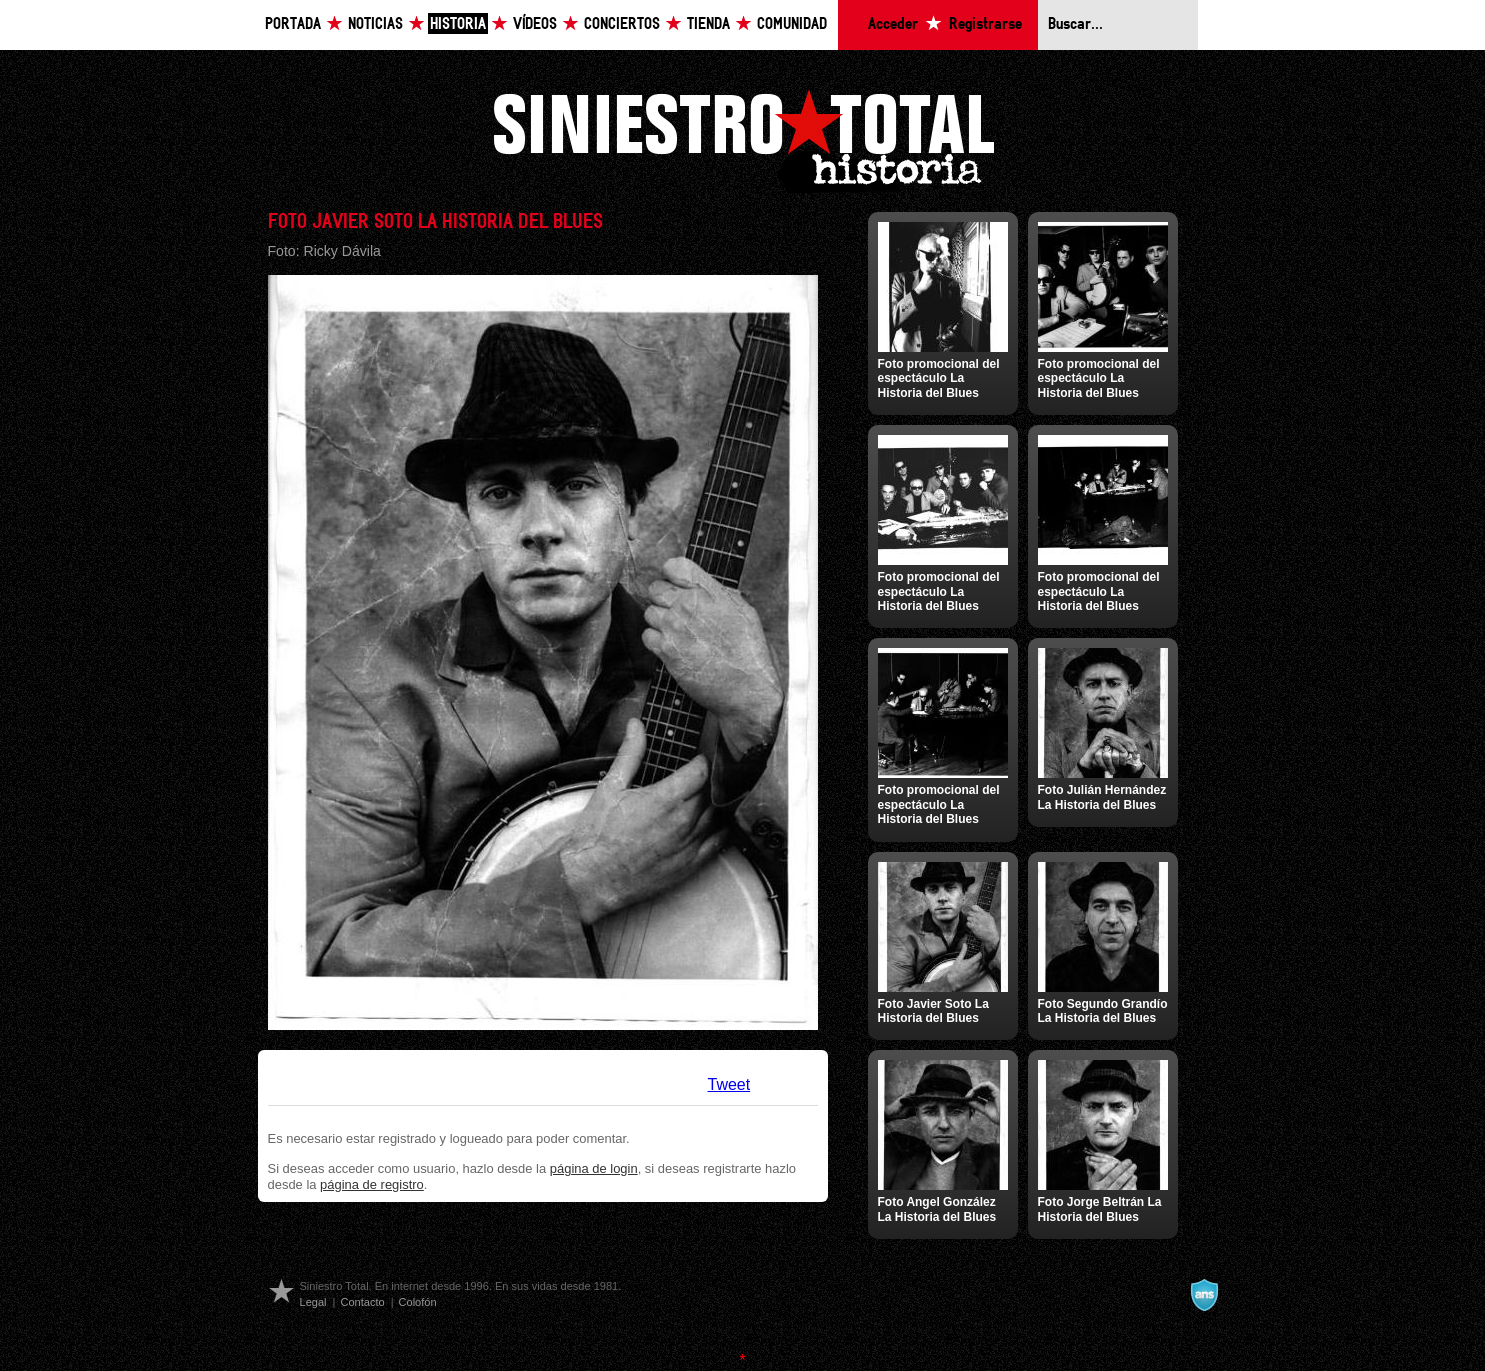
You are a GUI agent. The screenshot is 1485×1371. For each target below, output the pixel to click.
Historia (458, 24)
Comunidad (792, 24)
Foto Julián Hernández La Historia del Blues (1102, 797)
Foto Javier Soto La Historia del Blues (933, 1011)
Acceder (893, 24)
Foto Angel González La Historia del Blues (937, 1209)
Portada (293, 24)
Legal (313, 1302)
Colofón (418, 1302)
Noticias (375, 24)
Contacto (362, 1302)
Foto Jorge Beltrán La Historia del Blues (1100, 1209)
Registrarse (985, 24)
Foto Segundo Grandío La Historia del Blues (1103, 1011)
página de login (594, 1168)
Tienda (708, 24)
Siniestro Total (743, 138)
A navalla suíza (1204, 1295)
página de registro (372, 1184)
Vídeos (535, 24)
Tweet (729, 1084)
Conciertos (622, 24)
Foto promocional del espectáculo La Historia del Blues (939, 378)
